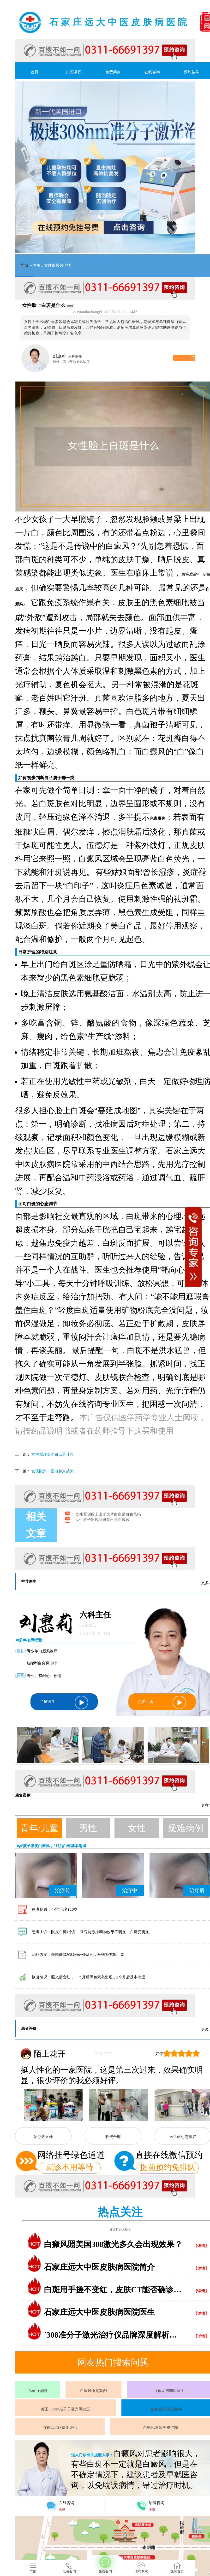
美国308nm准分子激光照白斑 (65, 2409)
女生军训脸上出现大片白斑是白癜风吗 (108, 1518)
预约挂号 (191, 72)
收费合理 (113, 2137)
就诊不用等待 (69, 2167)
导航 (24, 265)
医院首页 (177, 2567)
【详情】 (201, 2246)
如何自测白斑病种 (166, 2409)
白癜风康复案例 (93, 2391)
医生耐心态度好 (182, 2137)
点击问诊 (162, 1702)
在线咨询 (152, 72)
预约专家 (141, 2567)
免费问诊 (113, 72)
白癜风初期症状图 (169, 2391)
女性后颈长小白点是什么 (52, 1454)
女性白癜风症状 (57, 265)
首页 (34, 72)
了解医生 (64, 1702)
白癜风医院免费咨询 (160, 2428)
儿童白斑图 (37, 2391)
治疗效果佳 (43, 2137)
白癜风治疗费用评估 (59, 2428)
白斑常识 (74, 72)
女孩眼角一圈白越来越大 (52, 1471)
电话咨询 (69, 2567)
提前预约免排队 (167, 2167)
